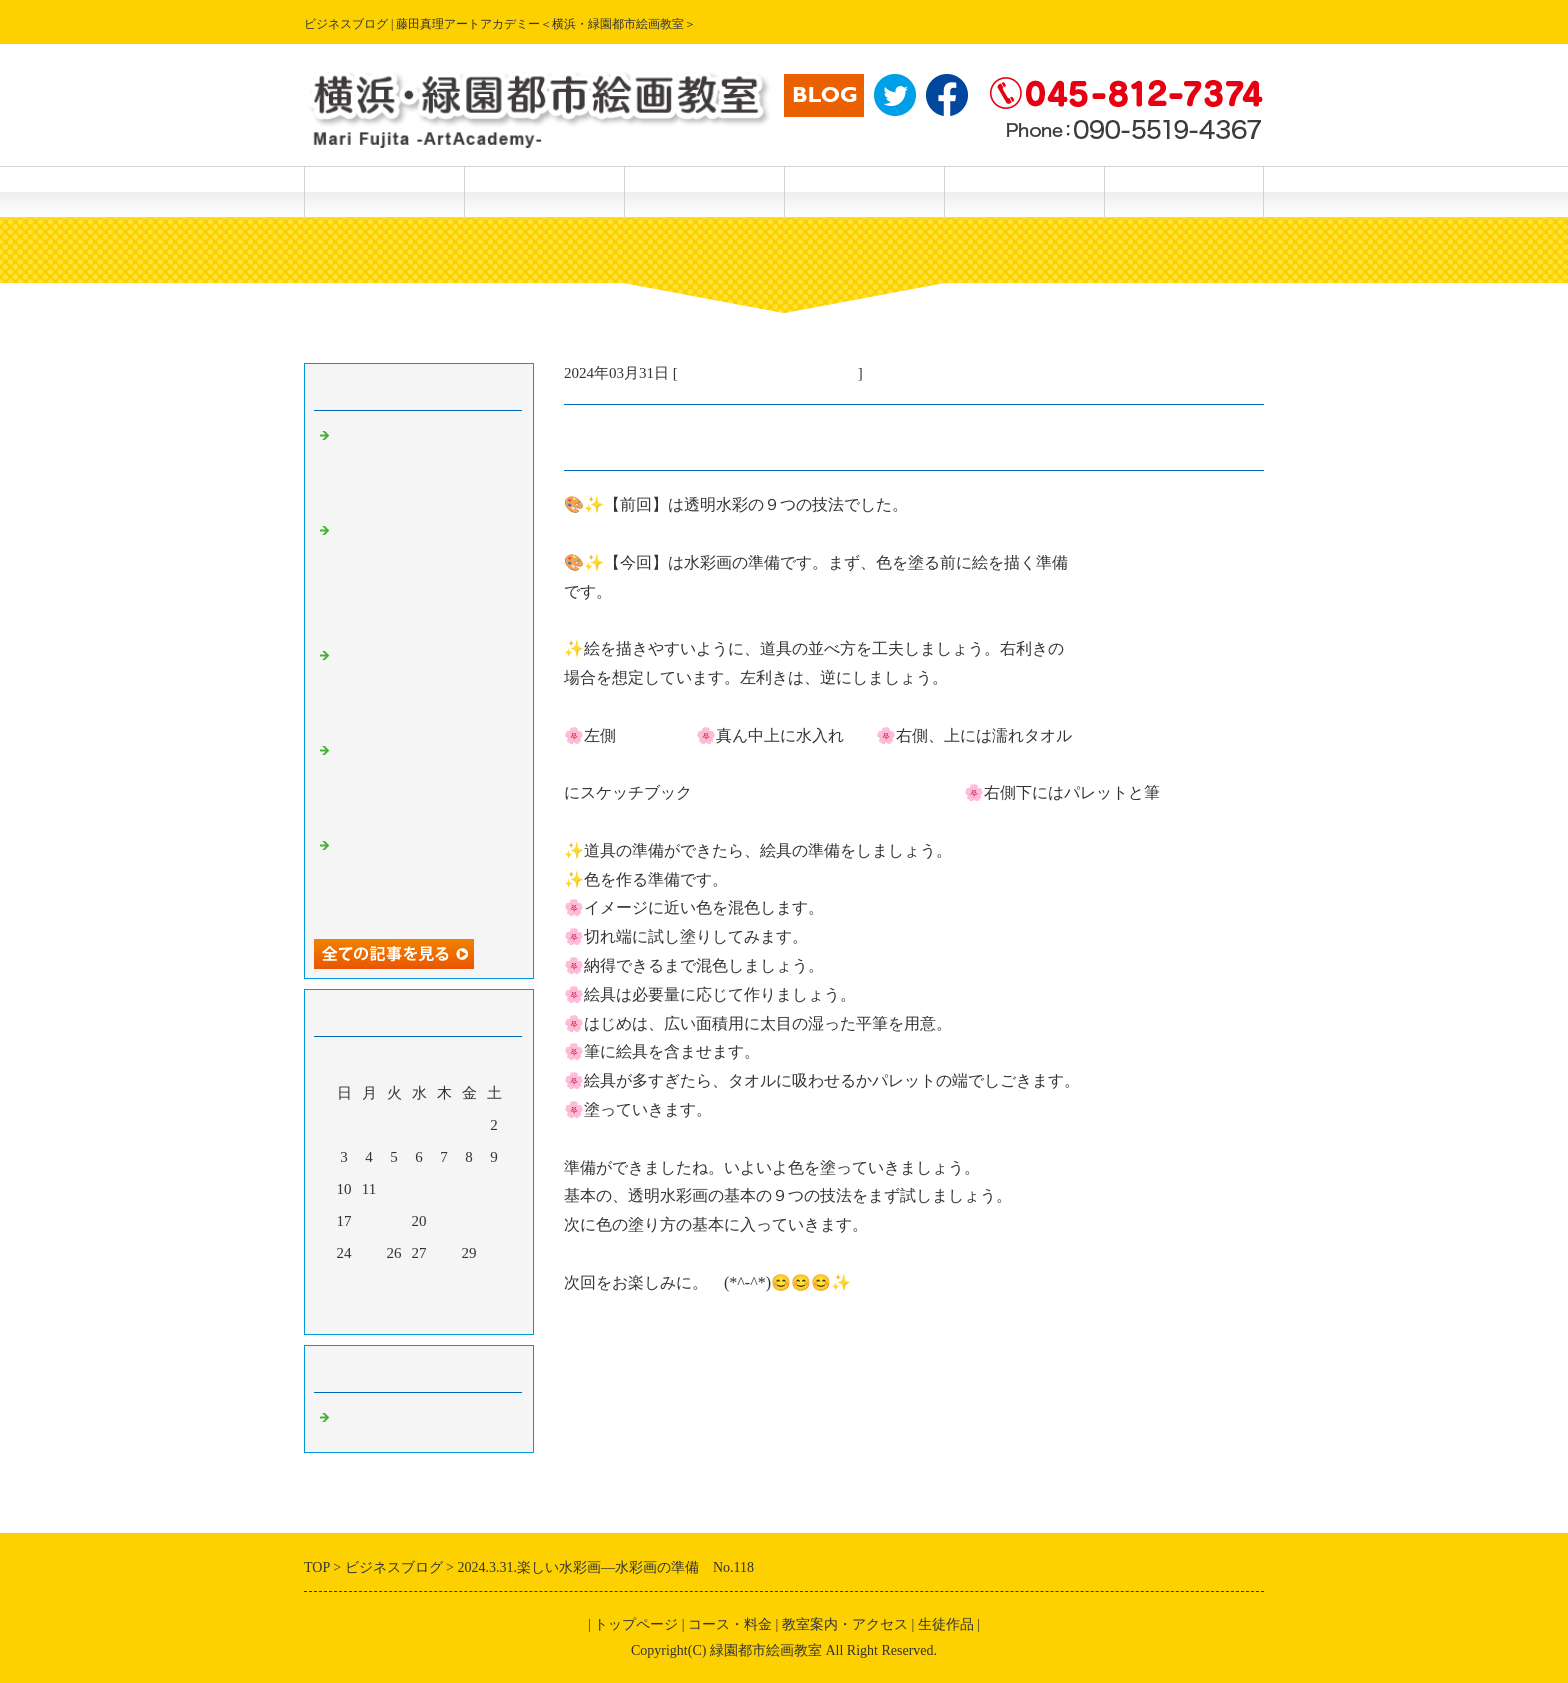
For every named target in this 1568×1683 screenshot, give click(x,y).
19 (394, 1221)
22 (469, 1221)
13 (419, 1189)
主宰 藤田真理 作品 (1184, 191)
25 (369, 1253)
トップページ (384, 191)
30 (494, 1253)
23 (494, 1221)
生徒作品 (704, 191)
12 (394, 1189)
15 (469, 1189)
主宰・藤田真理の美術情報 (768, 373)
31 (344, 1285)
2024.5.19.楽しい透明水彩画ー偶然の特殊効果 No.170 (424, 688)
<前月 (381, 1314)
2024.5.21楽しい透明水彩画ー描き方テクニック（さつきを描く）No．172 (424, 468)
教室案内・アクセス (864, 191)
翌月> (457, 1314)
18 (369, 1221)
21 (444, 1221)
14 (444, 1189)
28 (444, 1253)
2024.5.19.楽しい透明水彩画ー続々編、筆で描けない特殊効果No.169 (424, 783)
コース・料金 (544, 191)
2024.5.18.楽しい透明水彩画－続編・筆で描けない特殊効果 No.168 (424, 878)
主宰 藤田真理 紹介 (1024, 191)
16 (494, 1189)
